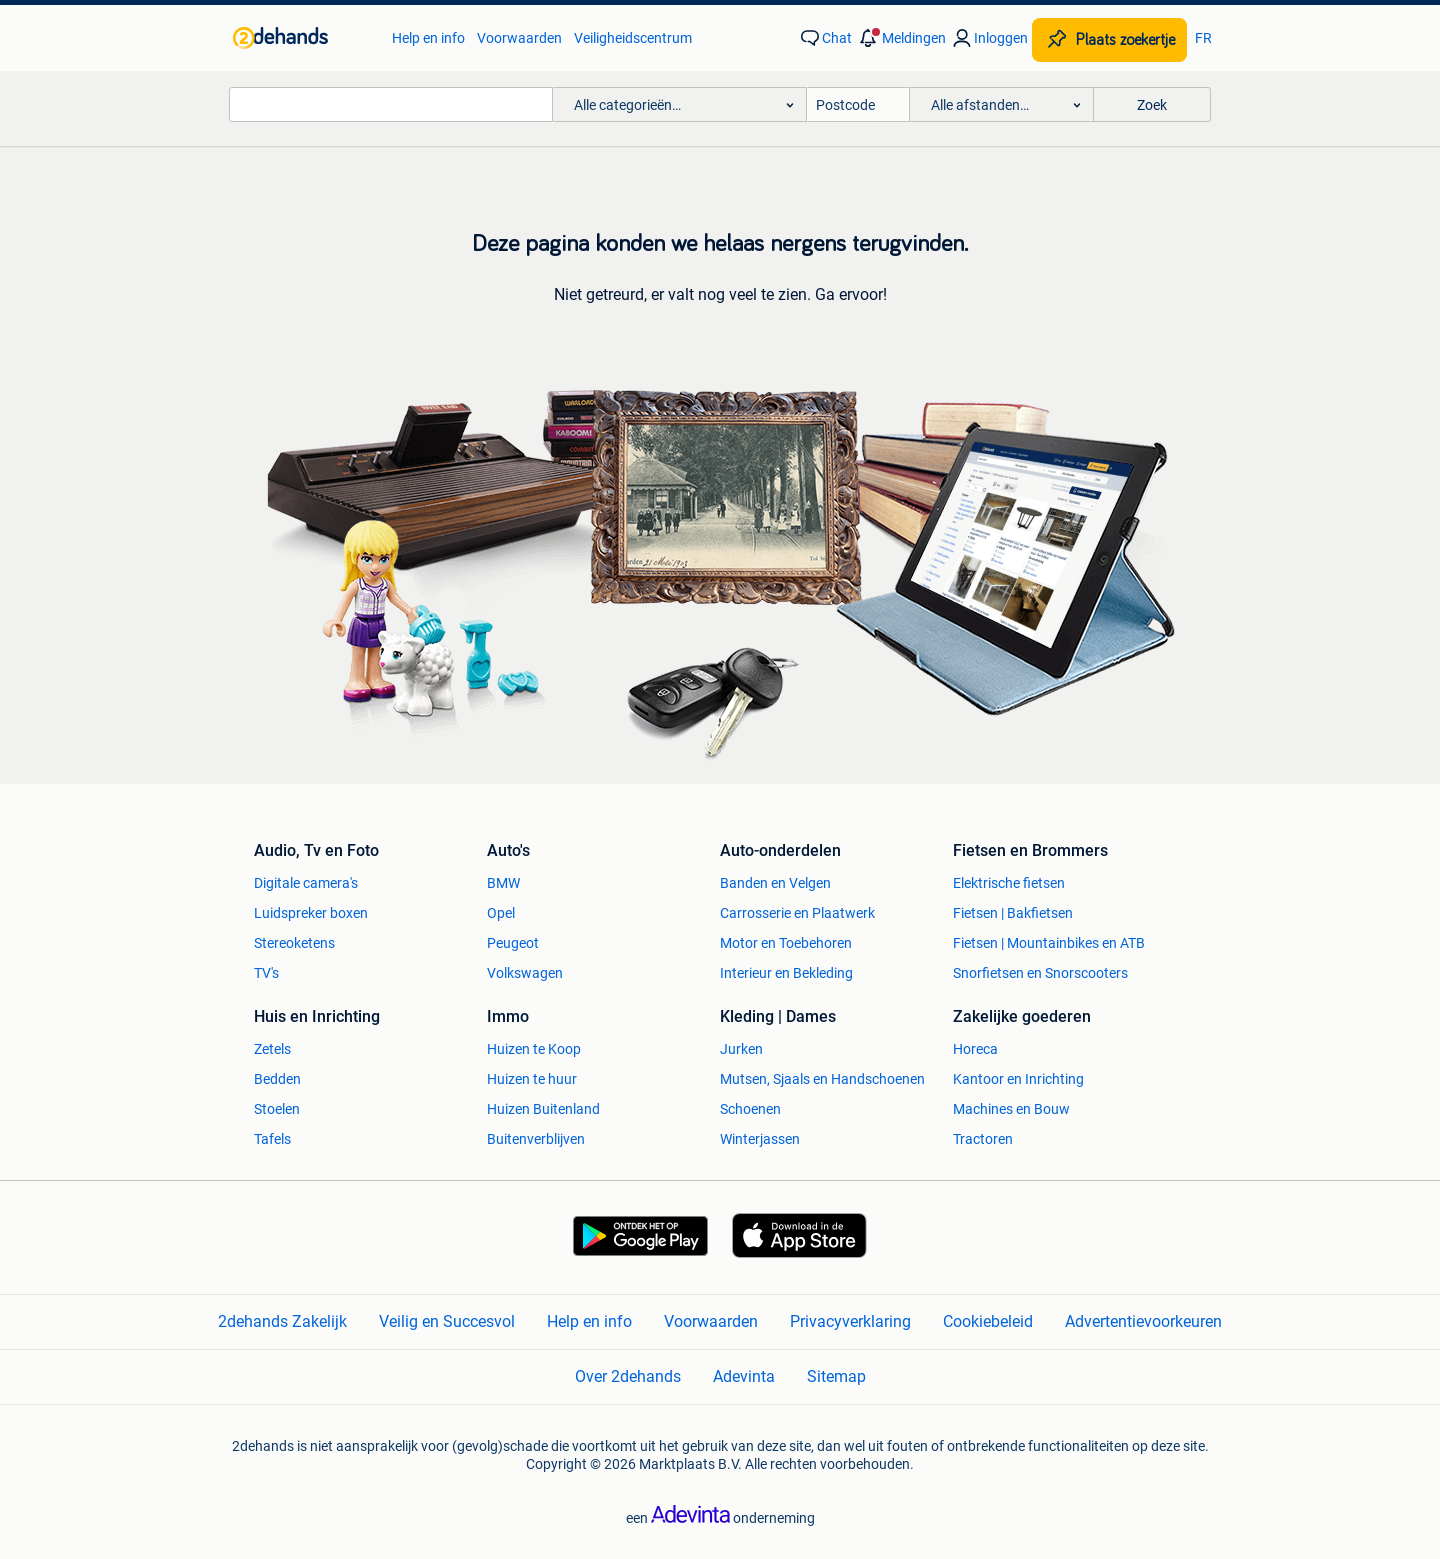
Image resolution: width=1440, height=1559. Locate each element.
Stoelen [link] (277, 1109)
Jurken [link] (741, 1049)
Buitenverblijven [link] (536, 1139)
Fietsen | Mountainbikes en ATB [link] (1049, 943)
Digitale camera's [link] (306, 883)
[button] (901, 38)
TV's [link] (266, 973)
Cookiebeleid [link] (988, 1321)
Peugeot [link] (513, 943)
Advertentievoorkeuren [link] (1143, 1321)
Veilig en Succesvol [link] (447, 1321)
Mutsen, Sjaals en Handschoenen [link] (822, 1079)
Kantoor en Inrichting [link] (1018, 1079)
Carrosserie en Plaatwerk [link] (797, 913)
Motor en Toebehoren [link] (786, 943)
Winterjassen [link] (760, 1139)
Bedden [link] (277, 1079)
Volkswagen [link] (525, 973)
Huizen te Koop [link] (534, 1049)
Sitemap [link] (836, 1376)
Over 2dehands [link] (628, 1376)
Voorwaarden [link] (519, 38)
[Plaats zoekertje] (1109, 40)
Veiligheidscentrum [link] (633, 38)
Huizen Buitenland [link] (543, 1109)
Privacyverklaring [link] (850, 1321)
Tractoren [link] (983, 1139)
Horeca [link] (975, 1049)
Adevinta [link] (744, 1376)
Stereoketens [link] (294, 943)
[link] (302, 38)
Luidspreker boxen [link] (311, 913)
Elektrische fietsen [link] (1009, 883)
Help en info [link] (428, 38)
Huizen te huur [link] (532, 1079)
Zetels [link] (272, 1049)
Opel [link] (501, 913)
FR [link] (1203, 38)
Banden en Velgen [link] (775, 883)
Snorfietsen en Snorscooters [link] (1040, 973)
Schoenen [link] (750, 1109)
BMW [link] (503, 883)
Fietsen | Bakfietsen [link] (1013, 913)
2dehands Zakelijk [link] (282, 1321)
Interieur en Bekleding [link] (786, 973)
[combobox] (391, 104)
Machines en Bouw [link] (1011, 1109)
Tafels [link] (272, 1139)
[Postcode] (858, 104)
